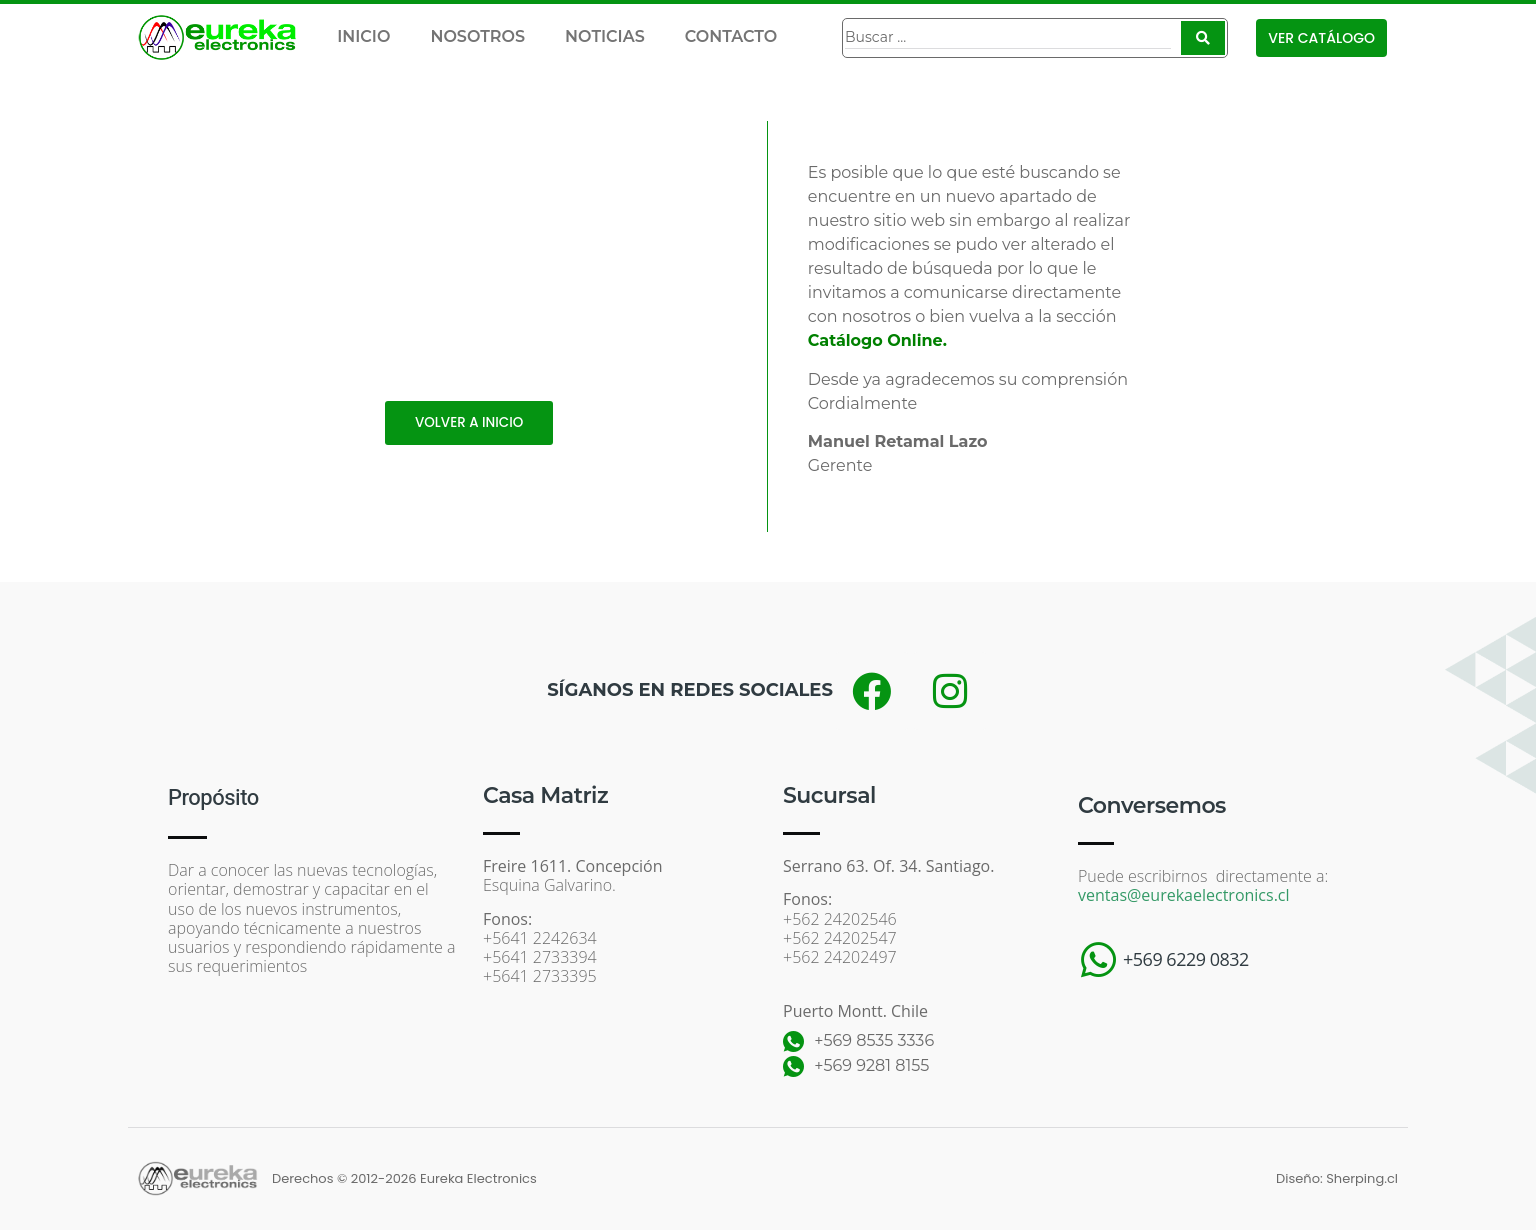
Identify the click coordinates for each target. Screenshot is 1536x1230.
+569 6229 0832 (1186, 959)
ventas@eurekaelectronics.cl (1184, 895)
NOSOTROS (477, 36)
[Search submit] (1203, 38)
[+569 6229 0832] (1098, 960)
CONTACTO (731, 36)
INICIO (363, 36)
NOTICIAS (605, 36)
